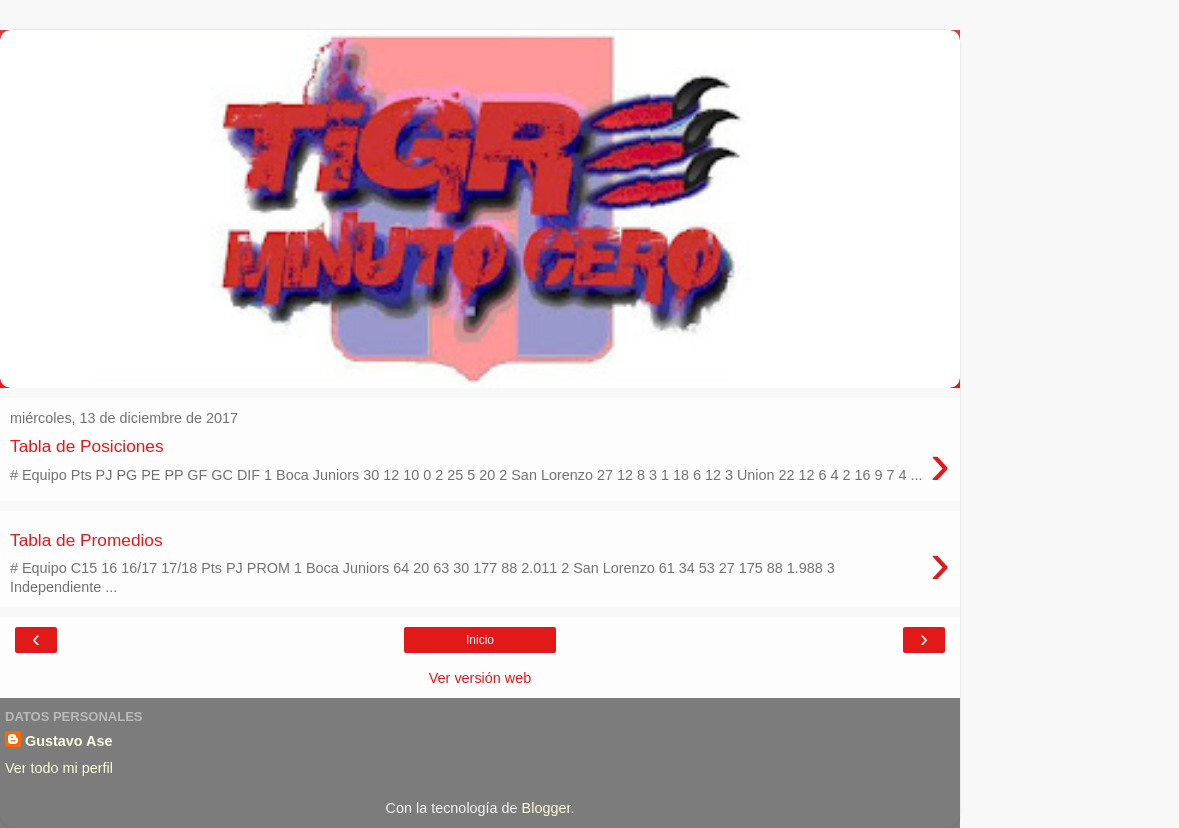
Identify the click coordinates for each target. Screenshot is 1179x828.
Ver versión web (480, 678)
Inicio (480, 640)
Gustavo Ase (68, 741)
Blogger (546, 808)
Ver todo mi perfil (59, 768)
